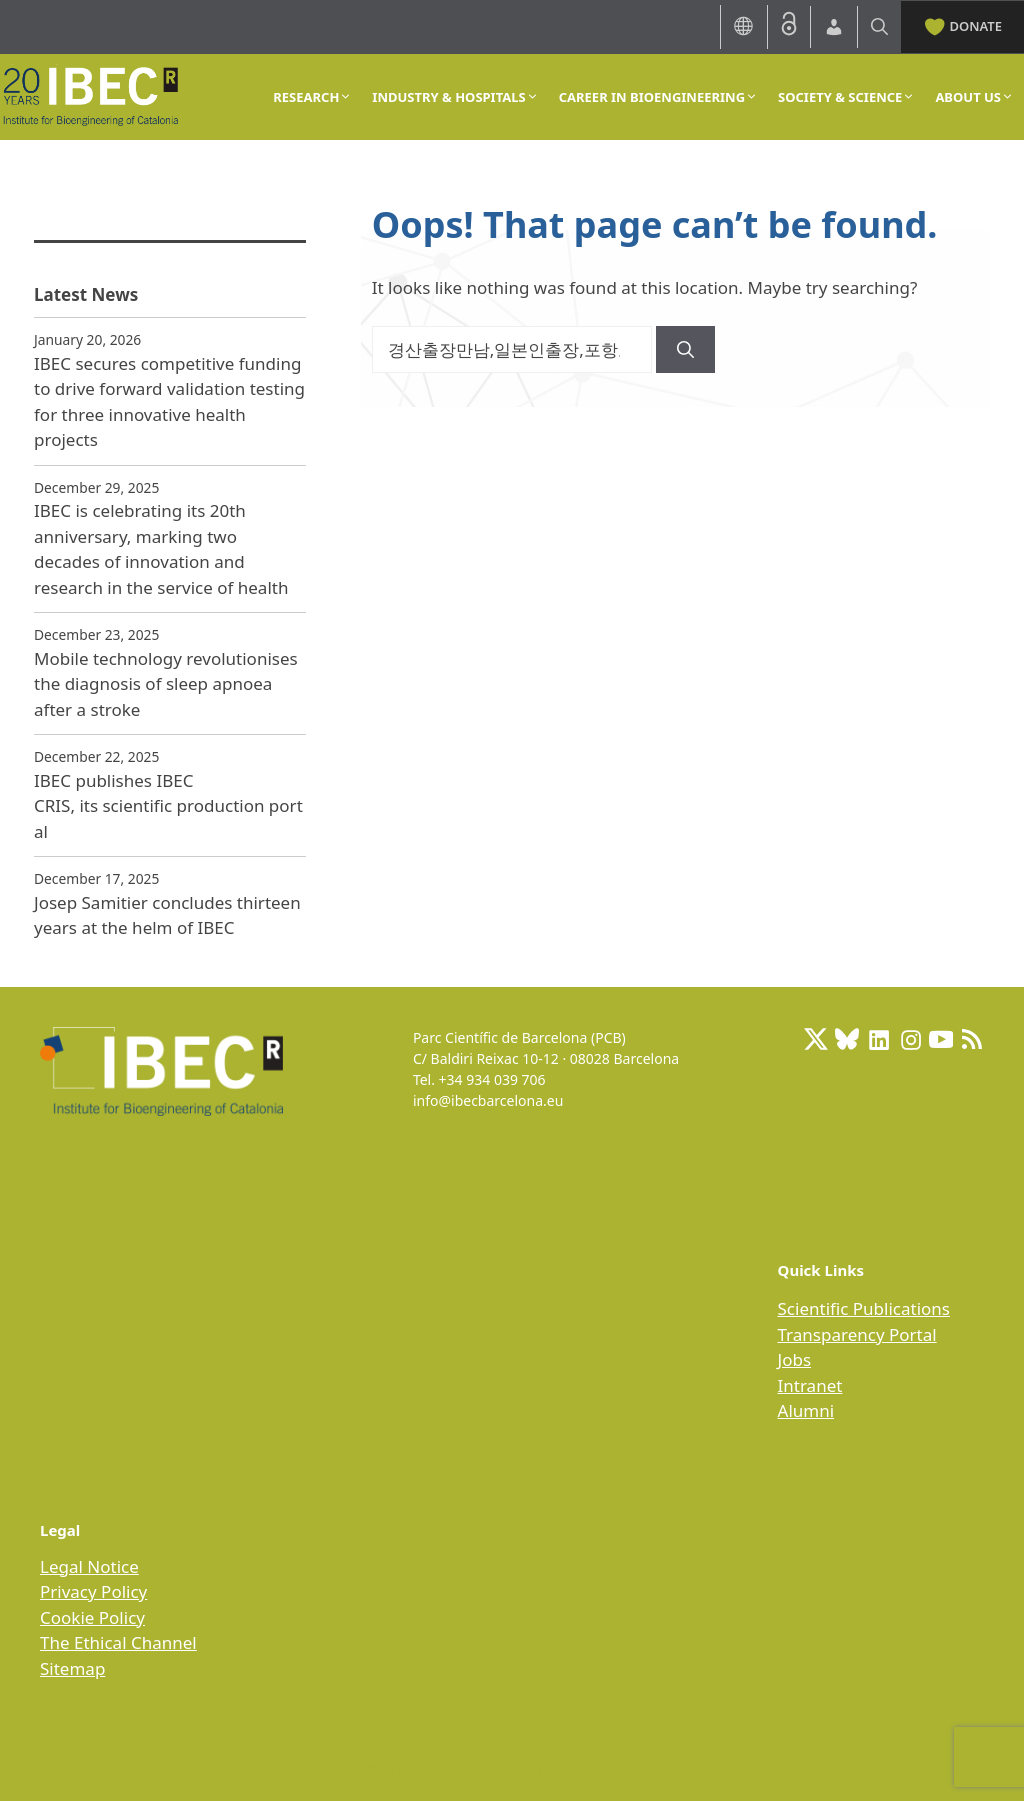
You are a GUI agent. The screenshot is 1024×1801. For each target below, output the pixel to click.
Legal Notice (89, 1566)
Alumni (806, 1410)
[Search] (685, 350)
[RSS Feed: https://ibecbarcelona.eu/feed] (972, 1039)
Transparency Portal (857, 1334)
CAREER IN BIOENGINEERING (658, 97)
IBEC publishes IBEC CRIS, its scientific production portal (168, 806)
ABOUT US (974, 97)
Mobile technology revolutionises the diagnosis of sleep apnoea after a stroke (166, 684)
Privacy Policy (93, 1591)
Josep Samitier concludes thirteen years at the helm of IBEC (167, 915)
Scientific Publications (864, 1308)
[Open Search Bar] (879, 26)
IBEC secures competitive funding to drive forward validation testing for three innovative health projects (169, 402)
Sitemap (72, 1668)
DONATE (962, 25)
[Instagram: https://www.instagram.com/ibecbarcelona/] (910, 1039)
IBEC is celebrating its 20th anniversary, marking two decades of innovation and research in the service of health (161, 549)
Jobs (795, 1359)
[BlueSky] (847, 1039)
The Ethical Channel (118, 1642)
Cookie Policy (92, 1617)
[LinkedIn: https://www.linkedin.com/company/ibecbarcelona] (878, 1039)
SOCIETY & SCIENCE (846, 97)
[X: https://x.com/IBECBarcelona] (816, 1039)
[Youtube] (941, 1039)
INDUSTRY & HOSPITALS (455, 97)
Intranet (810, 1385)
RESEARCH (312, 97)
